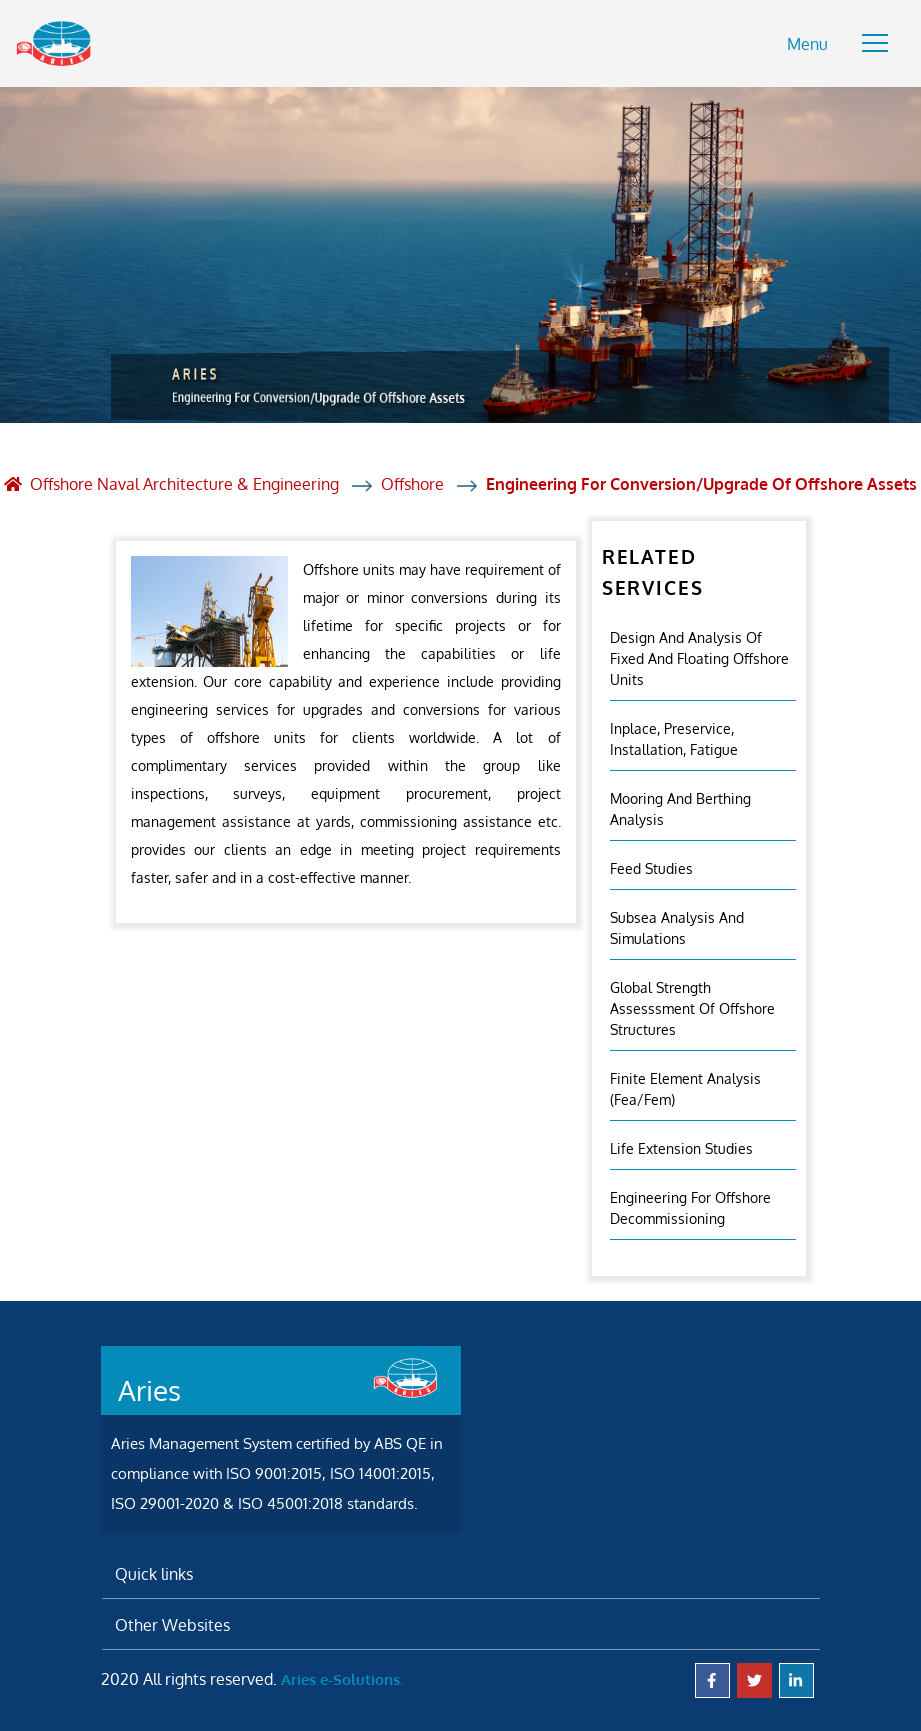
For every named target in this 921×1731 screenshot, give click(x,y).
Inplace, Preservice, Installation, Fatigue (674, 739)
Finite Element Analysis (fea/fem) (685, 1089)
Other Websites (172, 1625)
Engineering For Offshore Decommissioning (690, 1208)
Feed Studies (651, 868)
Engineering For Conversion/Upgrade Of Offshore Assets (701, 484)
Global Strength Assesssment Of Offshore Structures (692, 1008)
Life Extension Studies (681, 1148)
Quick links (154, 1574)
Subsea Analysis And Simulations (677, 928)
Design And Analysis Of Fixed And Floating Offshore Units (699, 658)
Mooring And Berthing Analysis (680, 809)
